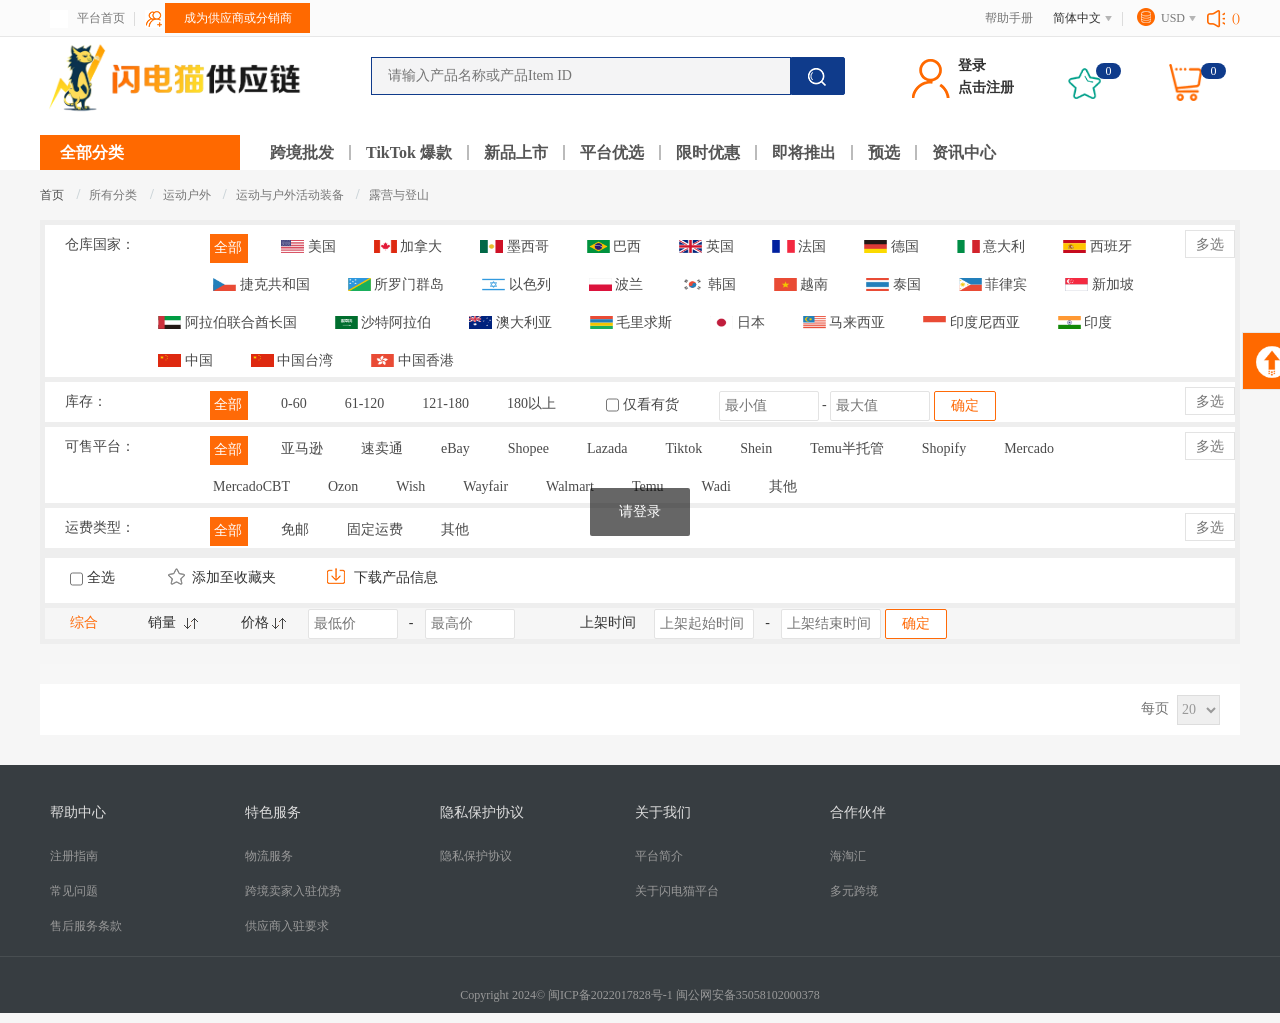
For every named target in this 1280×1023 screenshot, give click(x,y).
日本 (737, 322)
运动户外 (188, 195)
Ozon (343, 486)
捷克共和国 (261, 284)
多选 (1210, 244)
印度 (1085, 322)
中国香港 (412, 360)
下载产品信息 (382, 577)
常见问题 (74, 891)
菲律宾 (993, 284)
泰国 (893, 284)
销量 (162, 622)
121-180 (445, 403)
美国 (308, 246)
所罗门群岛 (396, 284)
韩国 (708, 284)
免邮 (295, 529)
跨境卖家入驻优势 (293, 891)
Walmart (570, 486)
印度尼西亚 (971, 322)
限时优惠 (708, 152)
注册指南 (74, 856)
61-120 (365, 403)
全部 (228, 247)
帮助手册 (1009, 18)
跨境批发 (302, 152)
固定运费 (375, 529)
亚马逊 (302, 448)
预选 (884, 152)
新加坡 (1099, 284)
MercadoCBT (251, 486)
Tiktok (683, 448)
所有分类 (113, 195)
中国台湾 (292, 360)
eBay (455, 448)
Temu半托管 (847, 448)
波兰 (616, 284)
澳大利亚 (510, 322)
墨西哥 (514, 246)
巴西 (614, 246)
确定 (965, 405)
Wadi (716, 486)
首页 (52, 195)
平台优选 (612, 152)
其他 (783, 486)
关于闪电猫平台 (677, 891)
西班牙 (1097, 246)
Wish (410, 486)
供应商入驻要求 (287, 926)
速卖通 (382, 448)
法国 (799, 246)
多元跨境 (854, 891)
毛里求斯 (631, 322)
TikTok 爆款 (409, 152)
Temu (648, 486)
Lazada (607, 448)
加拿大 (408, 246)
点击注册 (986, 87)
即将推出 (804, 152)
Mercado (1029, 448)
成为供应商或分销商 (238, 18)
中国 (185, 360)
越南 (801, 284)
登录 (972, 65)
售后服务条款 (86, 926)
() (1236, 18)
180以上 (531, 403)
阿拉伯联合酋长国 (227, 322)
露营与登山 (399, 195)
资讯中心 (964, 152)
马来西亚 (844, 322)
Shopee (528, 448)
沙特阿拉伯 (383, 322)
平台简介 (659, 856)
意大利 (991, 246)
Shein (756, 448)
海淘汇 (848, 856)
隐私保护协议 (476, 856)
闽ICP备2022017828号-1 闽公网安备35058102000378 (684, 995)
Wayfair (485, 486)
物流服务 (269, 856)
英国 (706, 246)
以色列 (516, 284)
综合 (84, 622)
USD (1173, 18)
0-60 (294, 403)
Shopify (944, 448)
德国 (891, 246)
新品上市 (516, 152)
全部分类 (92, 152)
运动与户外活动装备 (291, 195)
